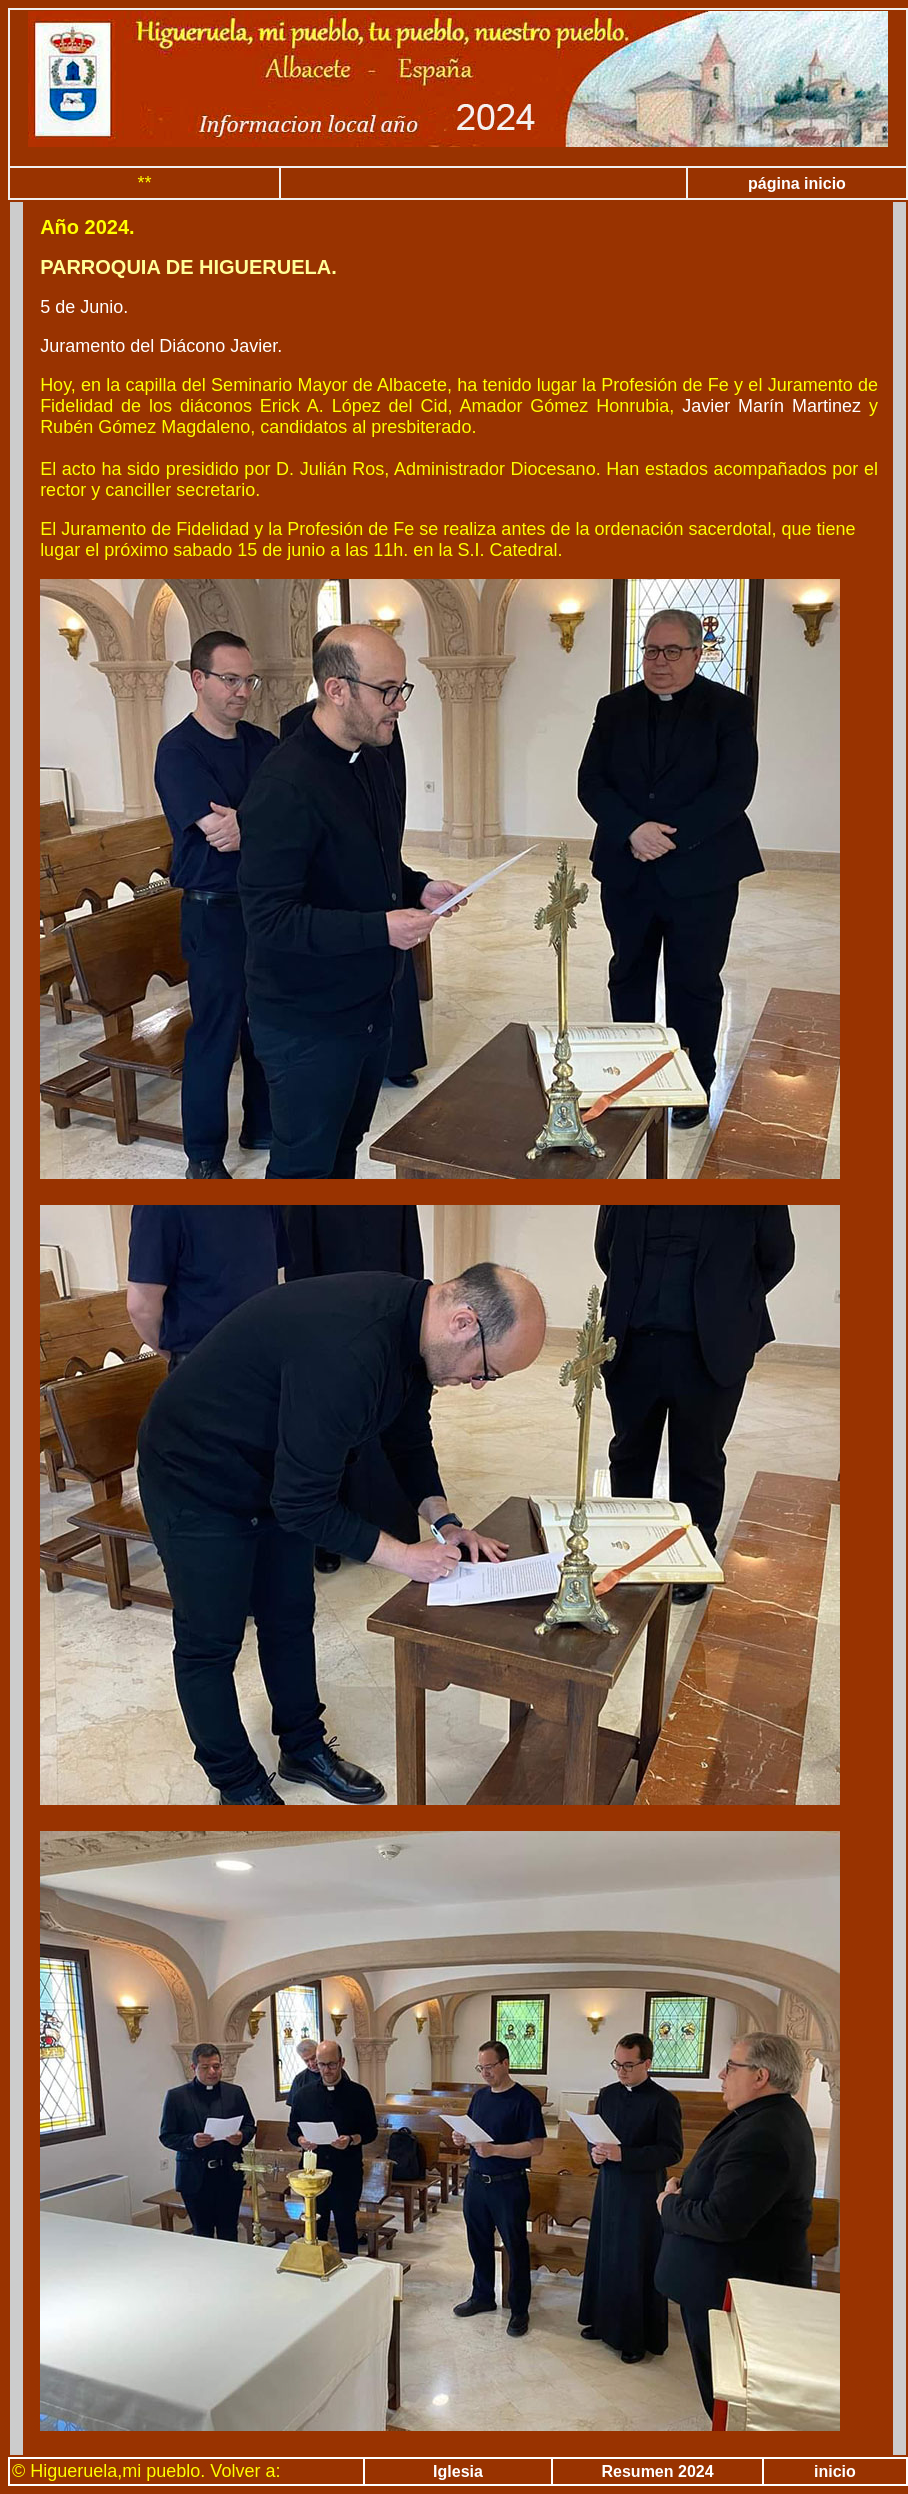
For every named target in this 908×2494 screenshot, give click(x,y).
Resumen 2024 (658, 2471)
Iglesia (458, 2471)
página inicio (797, 183)
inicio (835, 2471)
